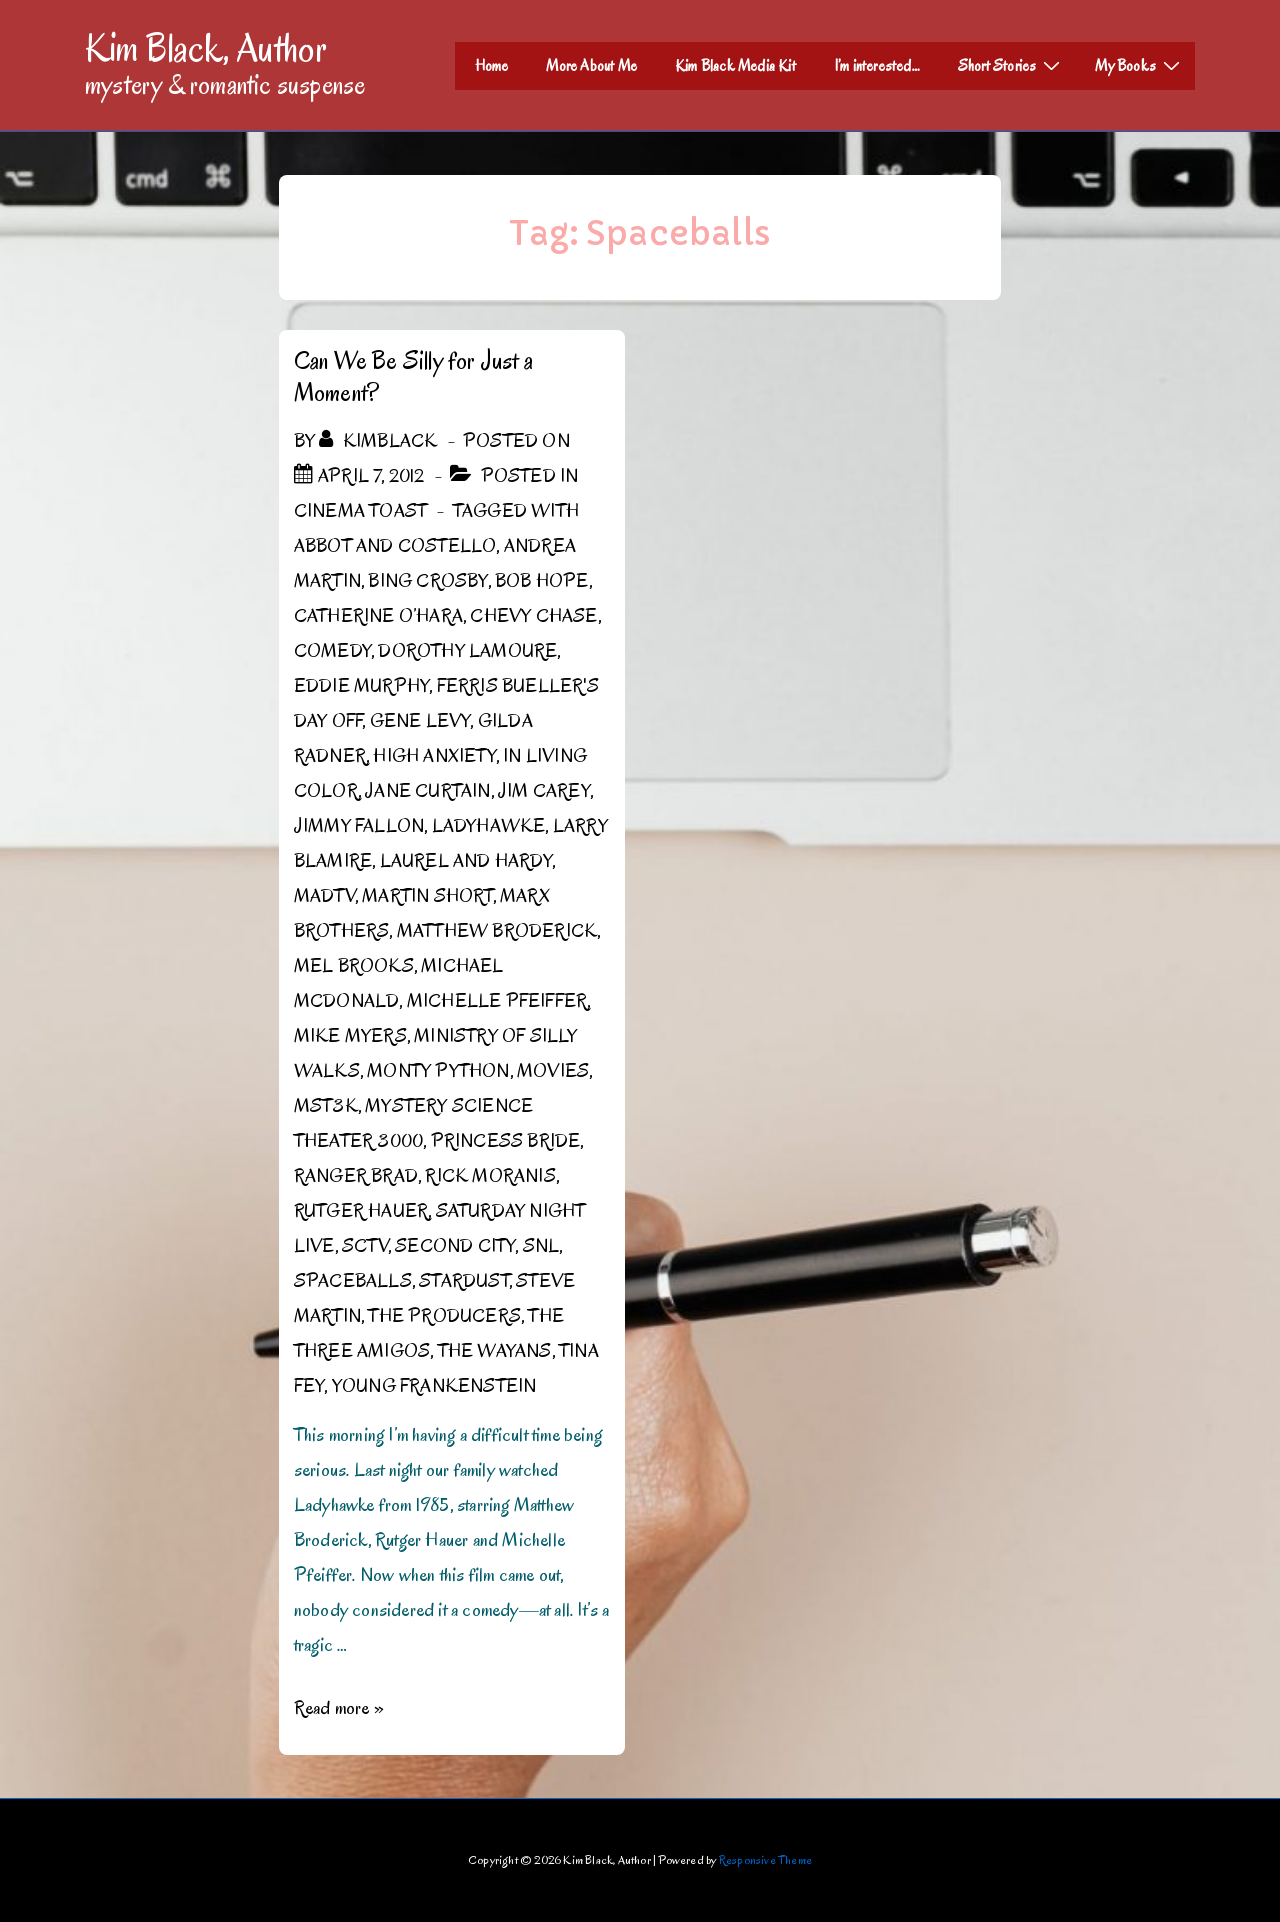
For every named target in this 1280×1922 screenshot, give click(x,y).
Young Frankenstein (434, 1386)
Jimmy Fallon (359, 826)
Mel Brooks (354, 966)
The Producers (444, 1316)
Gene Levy (420, 721)
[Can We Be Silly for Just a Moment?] (371, 476)
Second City (455, 1246)
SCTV (365, 1246)
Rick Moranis (490, 1176)
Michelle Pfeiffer (497, 1001)
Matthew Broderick (497, 931)
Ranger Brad (356, 1176)
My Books (1140, 65)
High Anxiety (434, 756)
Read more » (339, 1708)
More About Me (591, 66)
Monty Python (438, 1071)
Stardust (464, 1281)
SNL (541, 1246)
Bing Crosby (427, 581)
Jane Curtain (427, 791)
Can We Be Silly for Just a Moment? (413, 377)
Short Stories (1012, 65)
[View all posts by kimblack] (380, 441)
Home (492, 66)
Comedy (332, 651)
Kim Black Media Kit (735, 66)
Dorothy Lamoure (467, 651)
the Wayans (495, 1351)
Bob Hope (542, 581)
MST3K (326, 1106)
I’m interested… (877, 66)
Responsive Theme (765, 1859)
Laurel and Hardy (466, 861)
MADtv (324, 896)
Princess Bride (506, 1141)
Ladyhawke (489, 826)
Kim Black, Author (206, 48)
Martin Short (427, 896)
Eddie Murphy (361, 686)
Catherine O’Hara (378, 616)
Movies (553, 1071)
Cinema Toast (360, 511)
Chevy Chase (533, 616)
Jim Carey (544, 791)
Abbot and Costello (395, 546)
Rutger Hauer (361, 1211)
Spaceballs (353, 1281)
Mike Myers (350, 1036)
